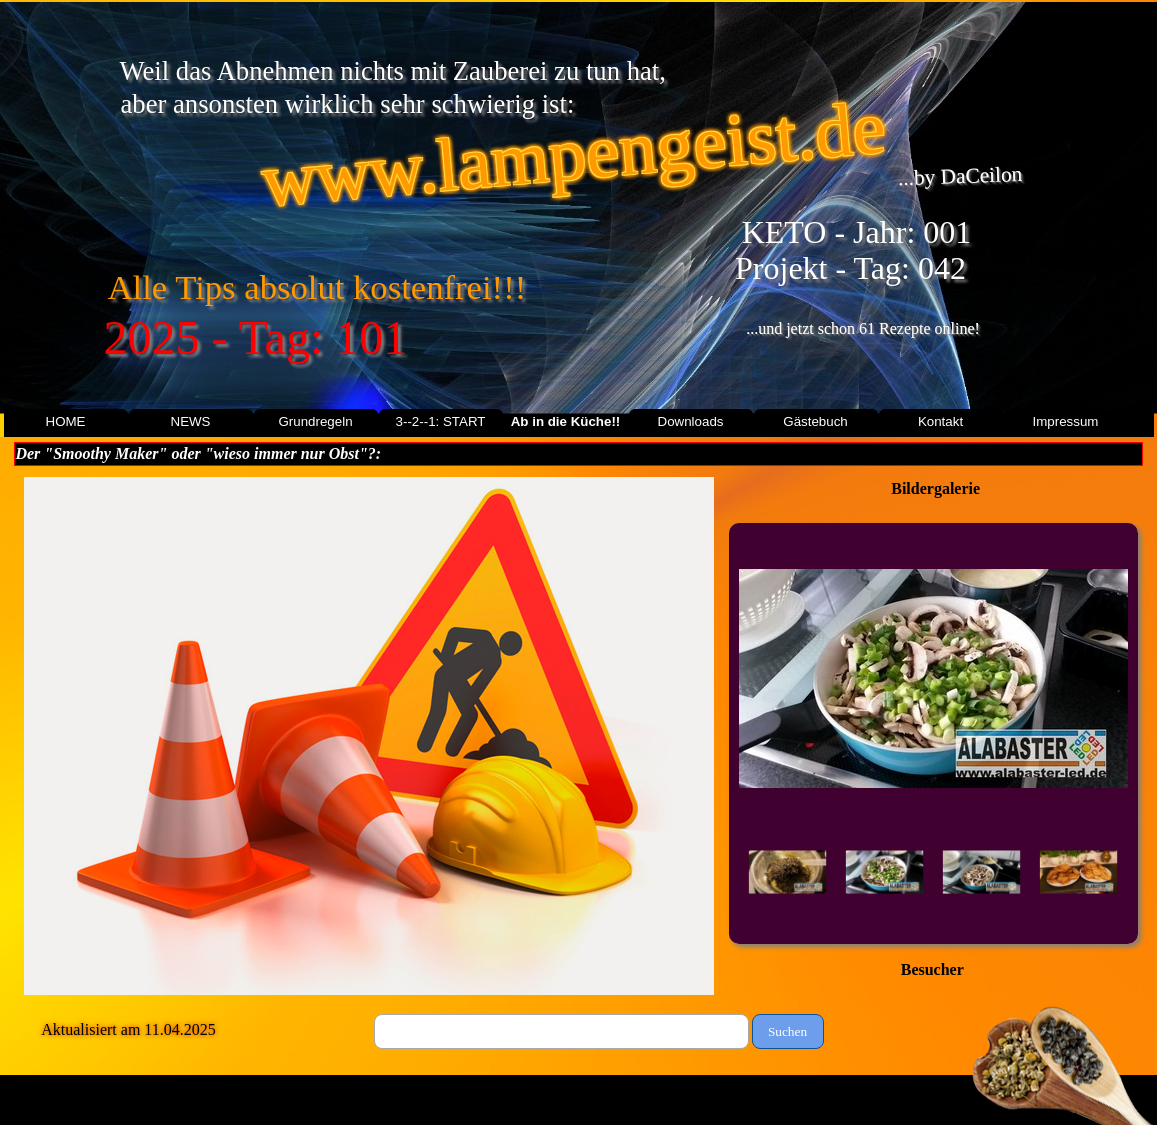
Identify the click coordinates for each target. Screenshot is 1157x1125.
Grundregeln (315, 421)
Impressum (1066, 421)
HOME (66, 421)
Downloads (691, 421)
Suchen (787, 1031)
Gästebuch (815, 421)
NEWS (191, 421)
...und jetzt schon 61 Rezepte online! (863, 328)
